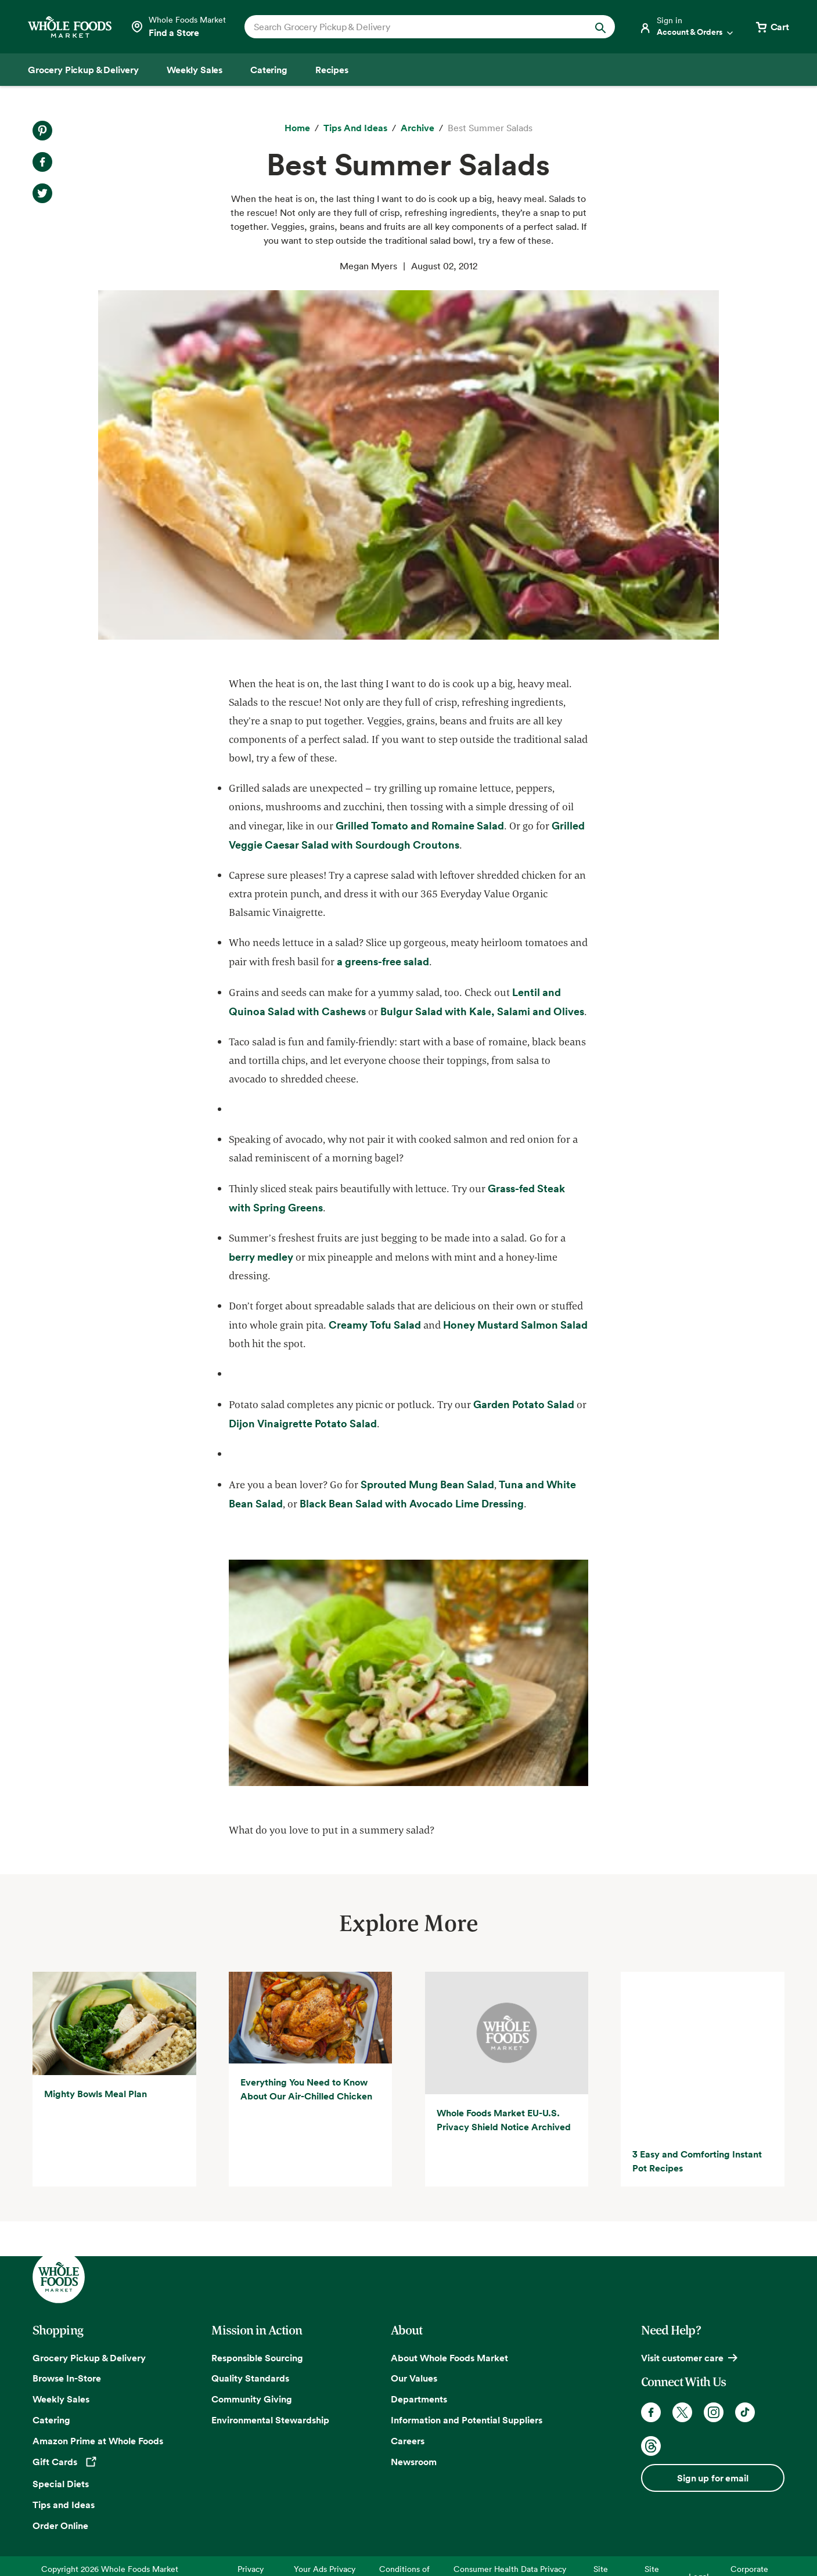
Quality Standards (250, 2337)
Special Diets (61, 2442)
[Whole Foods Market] (69, 27)
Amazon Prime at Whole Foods (98, 2400)
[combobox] (412, 27)
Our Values (414, 2337)
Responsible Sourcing (257, 2316)
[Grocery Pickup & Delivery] (83, 70)
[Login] (687, 27)
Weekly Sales (61, 2358)
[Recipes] (331, 70)
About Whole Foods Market (449, 2316)
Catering (51, 2379)
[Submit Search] (600, 27)
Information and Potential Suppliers (466, 2379)
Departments (419, 2358)
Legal (699, 2535)
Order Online (60, 2484)
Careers (407, 2400)
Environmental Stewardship (270, 2379)
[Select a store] (178, 26)
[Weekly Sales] (194, 70)
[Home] (297, 128)
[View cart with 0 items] (771, 26)
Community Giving (251, 2358)
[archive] (417, 128)
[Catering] (268, 70)
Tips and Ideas (64, 2463)
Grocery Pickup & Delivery (89, 2316)
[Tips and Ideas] (355, 128)
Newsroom (414, 2421)
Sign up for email (712, 2437)
